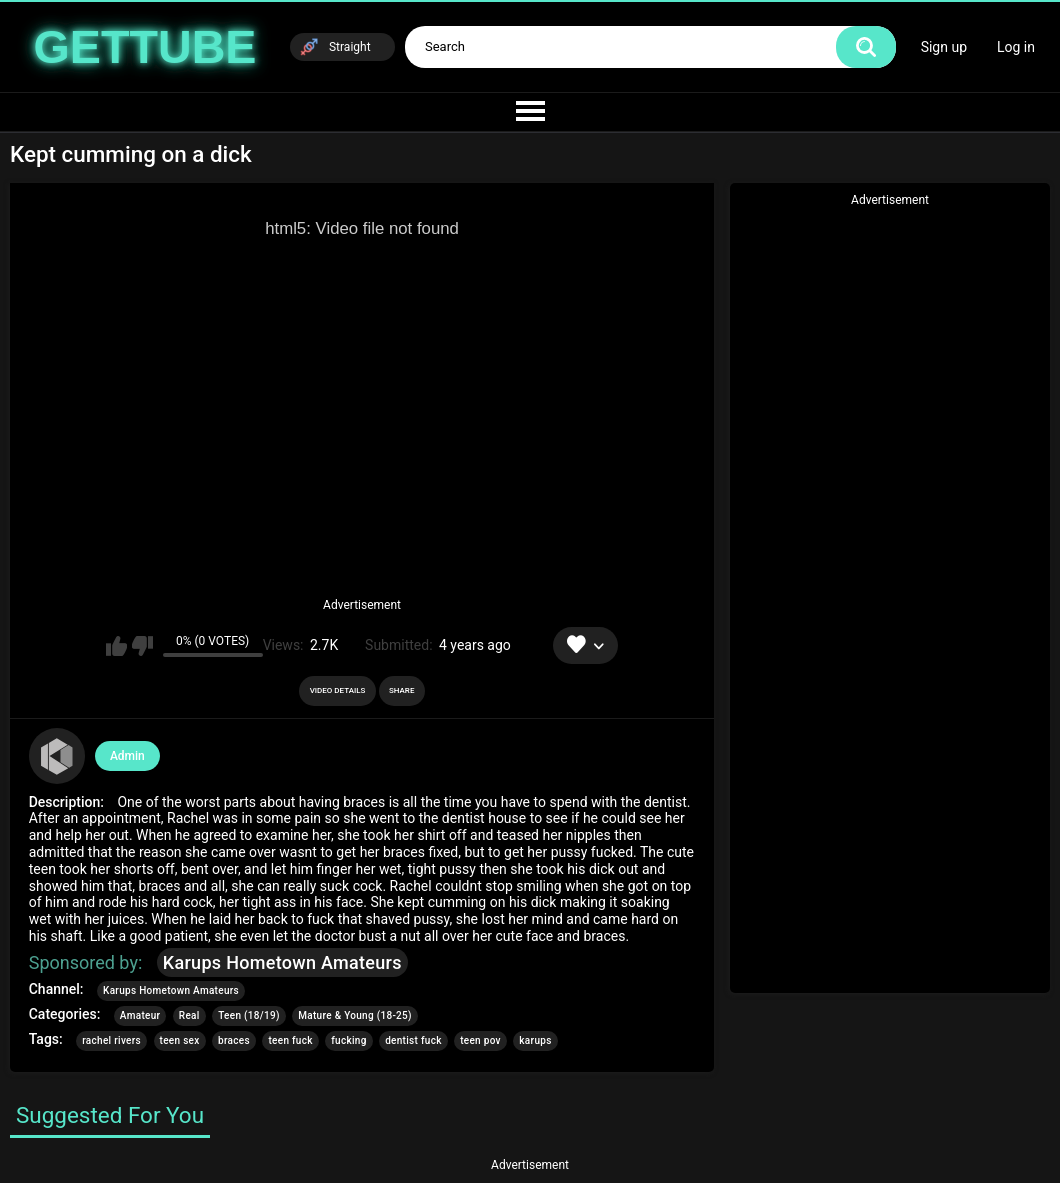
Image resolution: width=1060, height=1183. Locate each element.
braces (234, 1040)
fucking (348, 1040)
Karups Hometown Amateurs (282, 962)
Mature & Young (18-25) (355, 1015)
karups (535, 1040)
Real (189, 1015)
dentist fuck (413, 1040)
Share (401, 690)
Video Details (338, 690)
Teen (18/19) (249, 1015)
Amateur (140, 1015)
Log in (1016, 47)
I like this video (116, 646)
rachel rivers (111, 1040)
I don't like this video (142, 646)
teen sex (180, 1040)
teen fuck (290, 1040)
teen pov (480, 1040)
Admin (127, 756)
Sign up (944, 47)
